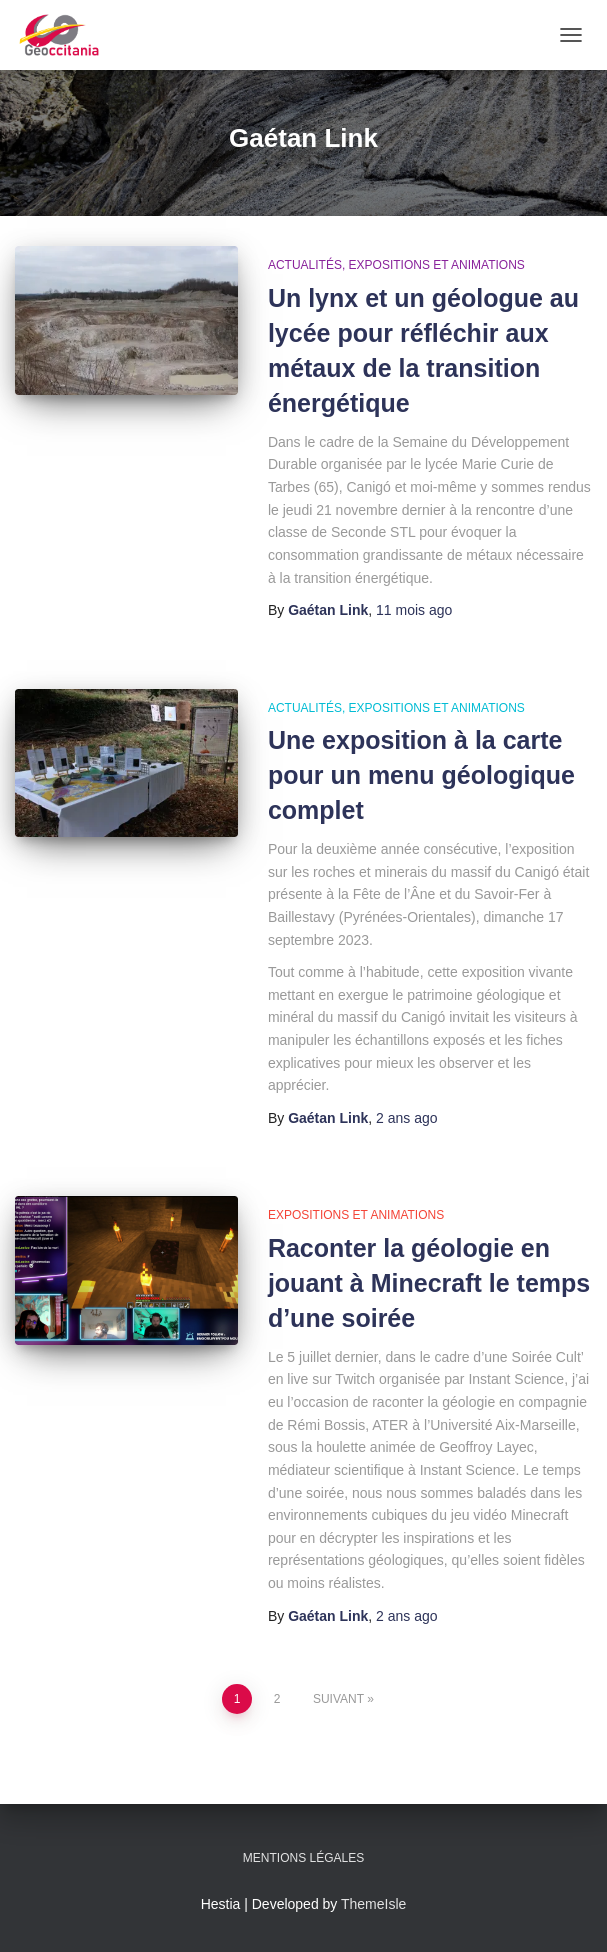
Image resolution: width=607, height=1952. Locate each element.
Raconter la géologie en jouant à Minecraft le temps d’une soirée (429, 1283)
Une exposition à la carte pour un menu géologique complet (421, 775)
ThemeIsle (373, 1904)
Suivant (338, 1699)
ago (414, 610)
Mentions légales (303, 1858)
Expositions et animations (437, 265)
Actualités (305, 265)
